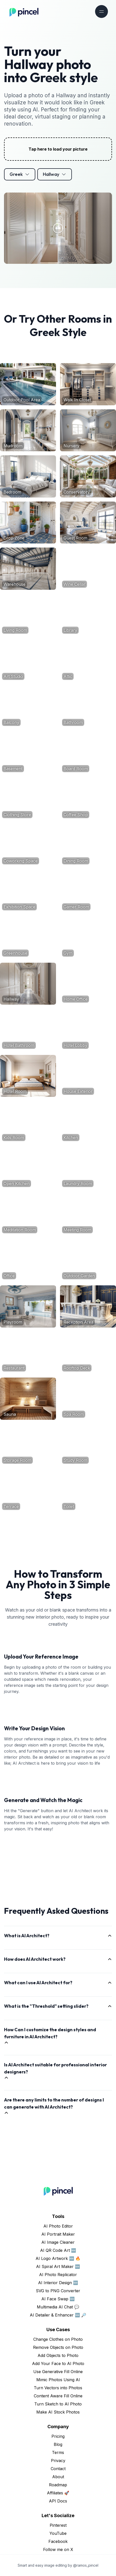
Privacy (58, 2460)
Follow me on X (58, 2549)
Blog (58, 2444)
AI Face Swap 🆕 (58, 2298)
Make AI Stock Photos (58, 2412)
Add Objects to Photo (58, 2355)
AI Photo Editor (58, 2226)
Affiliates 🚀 (58, 2492)
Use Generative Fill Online (58, 2371)
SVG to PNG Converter (58, 2290)
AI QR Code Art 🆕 (58, 2250)
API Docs (58, 2500)
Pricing (58, 2436)
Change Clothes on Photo (58, 2339)
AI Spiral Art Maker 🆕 (58, 2266)
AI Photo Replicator (58, 2274)
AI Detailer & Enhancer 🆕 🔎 (58, 2315)
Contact (58, 2468)
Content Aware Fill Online (58, 2395)
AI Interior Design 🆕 (58, 2282)
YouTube (58, 2533)
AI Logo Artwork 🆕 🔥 (58, 2258)
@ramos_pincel (85, 2565)
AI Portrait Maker (58, 2234)
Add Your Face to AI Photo (58, 2363)
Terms (58, 2452)
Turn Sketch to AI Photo (58, 2403)
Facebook (58, 2541)
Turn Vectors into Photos (58, 2387)
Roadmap (58, 2484)
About (58, 2476)
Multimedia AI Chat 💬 (58, 2306)
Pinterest (58, 2525)
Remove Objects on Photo (58, 2347)
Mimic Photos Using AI (58, 2379)
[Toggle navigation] (101, 11)
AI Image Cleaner (58, 2242)
